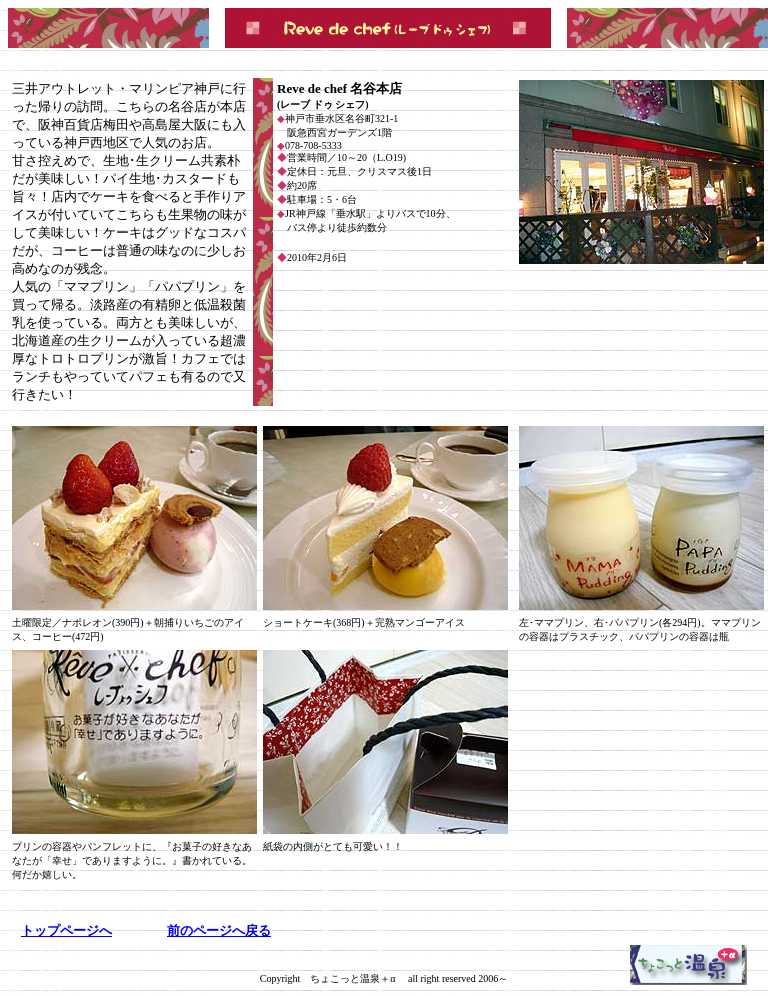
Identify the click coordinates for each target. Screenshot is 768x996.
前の (219, 930)
